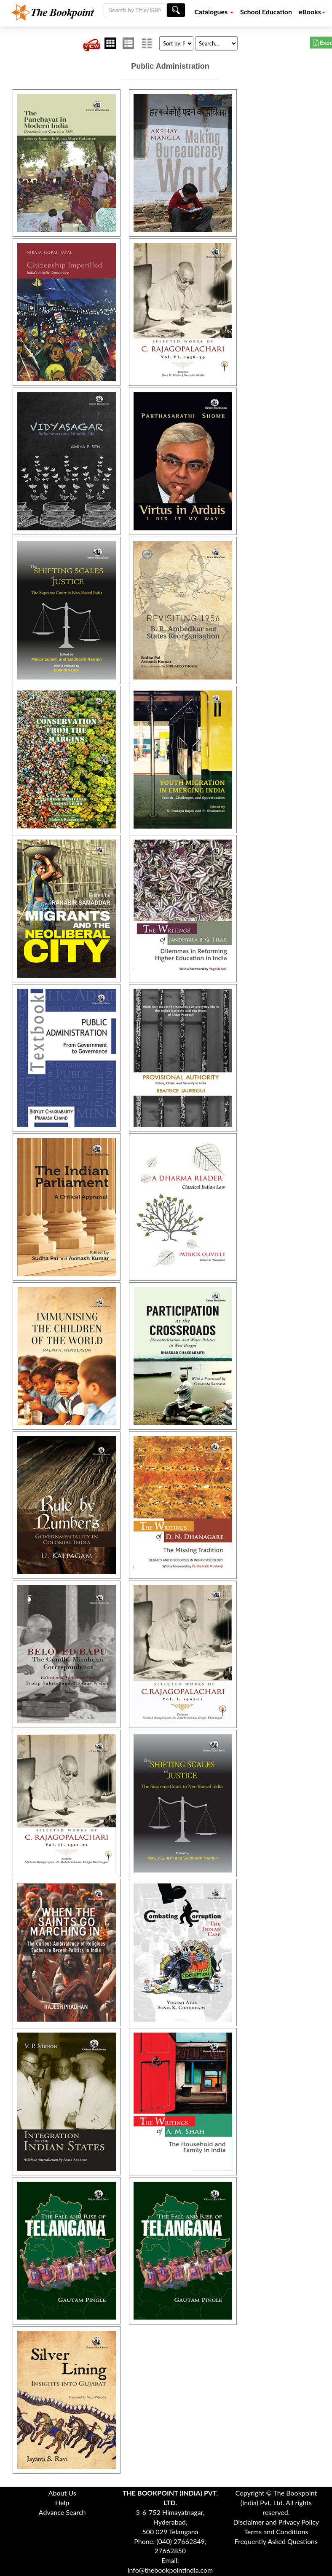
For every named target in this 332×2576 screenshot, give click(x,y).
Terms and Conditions (276, 2532)
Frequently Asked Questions (276, 2541)
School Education (266, 12)
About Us (62, 2493)
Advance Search (62, 2512)
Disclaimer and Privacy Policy (276, 2522)
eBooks (312, 12)
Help (62, 2502)
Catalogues (213, 12)
